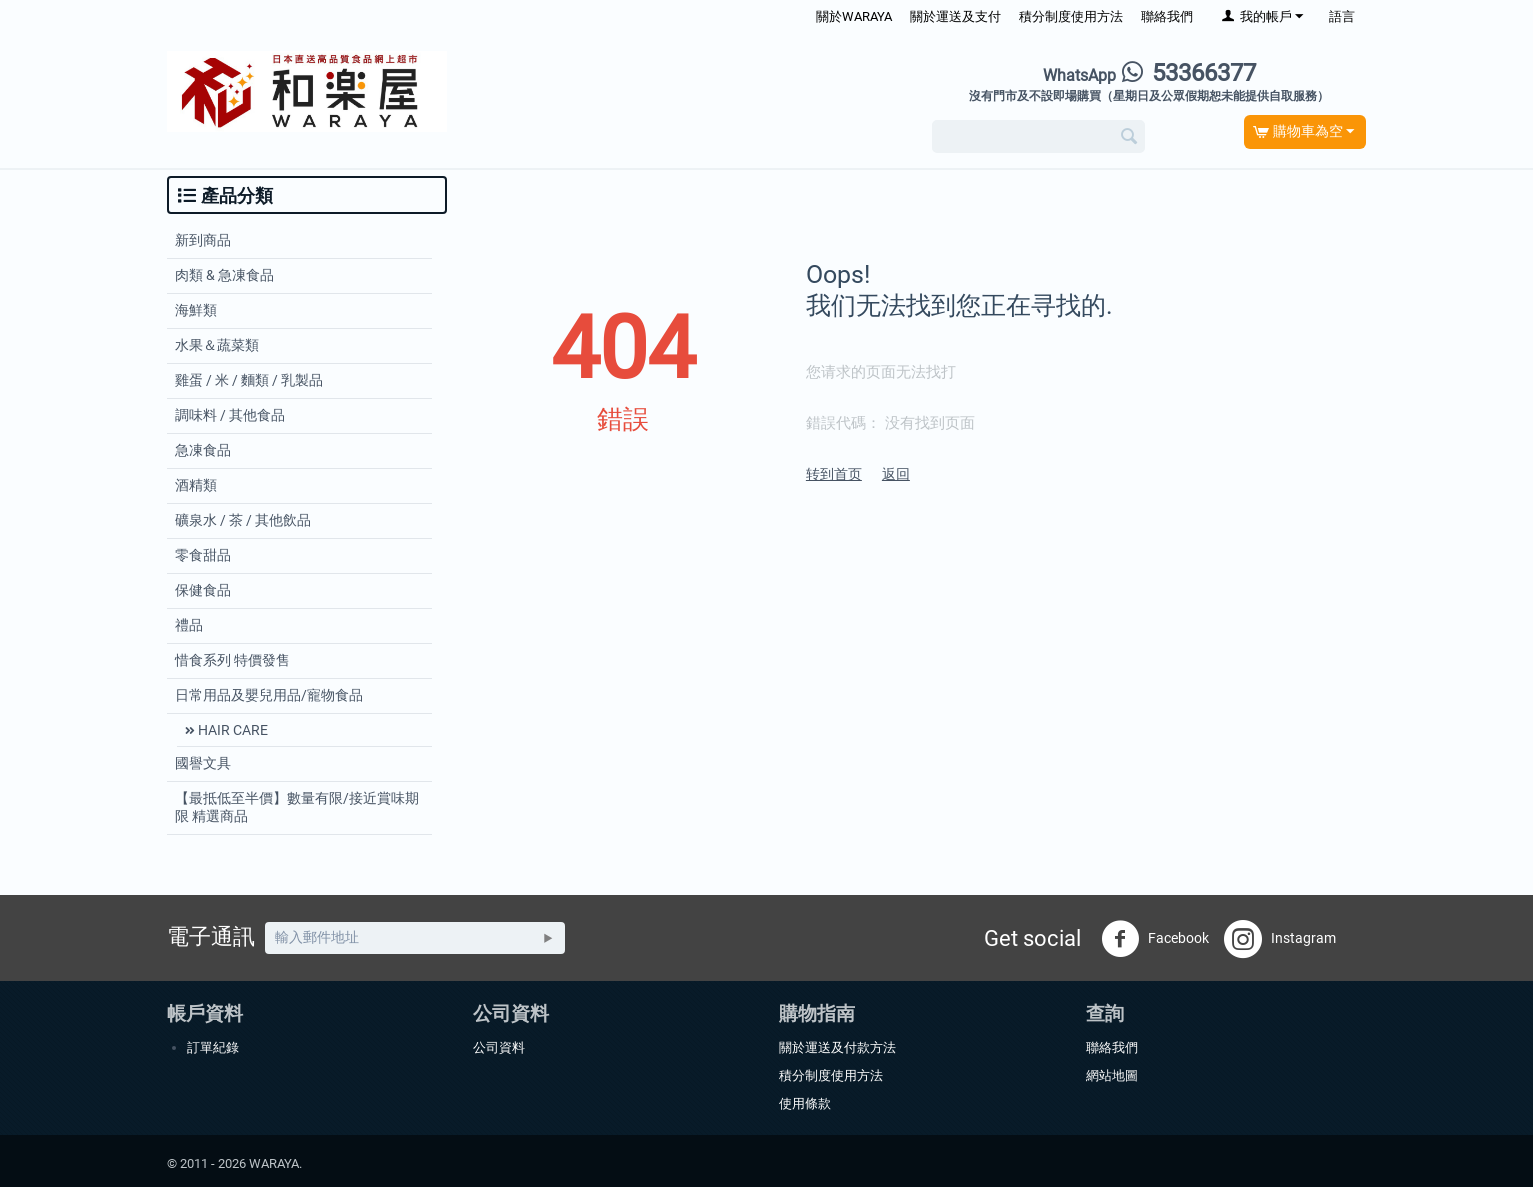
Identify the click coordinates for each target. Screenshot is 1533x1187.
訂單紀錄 (213, 1047)
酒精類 (196, 485)
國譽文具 (203, 763)
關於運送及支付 (955, 16)
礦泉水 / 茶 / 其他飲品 (243, 520)
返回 (896, 474)
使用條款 (805, 1103)
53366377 (1149, 73)
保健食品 (203, 590)
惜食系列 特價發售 (232, 660)
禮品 (189, 625)
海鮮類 (196, 310)
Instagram (1280, 939)
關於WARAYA (854, 16)
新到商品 (203, 240)
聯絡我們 (1167, 16)
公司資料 (499, 1047)
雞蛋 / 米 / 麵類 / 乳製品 (249, 380)
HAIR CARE (231, 730)
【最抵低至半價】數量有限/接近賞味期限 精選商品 (297, 807)
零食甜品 (203, 555)
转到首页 (834, 474)
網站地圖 (1112, 1075)
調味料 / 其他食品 (230, 415)
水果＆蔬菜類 (217, 345)
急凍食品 (203, 450)
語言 (1342, 16)
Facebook (1155, 939)
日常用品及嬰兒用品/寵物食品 (269, 695)
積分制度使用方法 (1071, 16)
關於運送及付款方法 (837, 1047)
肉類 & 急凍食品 (224, 275)
